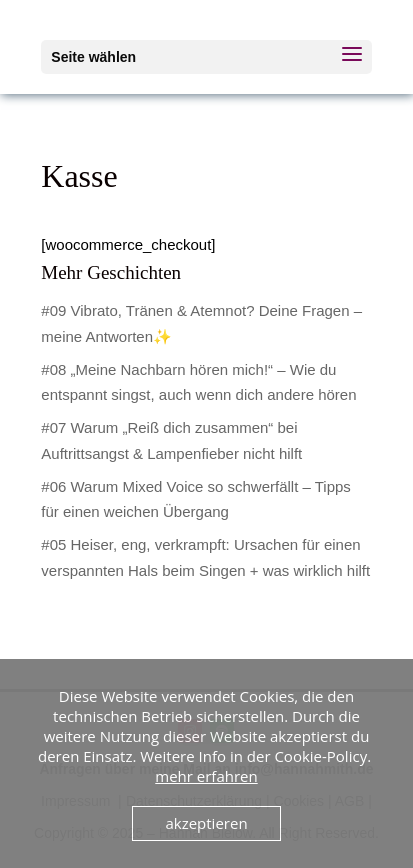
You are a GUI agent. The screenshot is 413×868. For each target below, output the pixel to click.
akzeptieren (206, 823)
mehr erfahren (206, 776)
